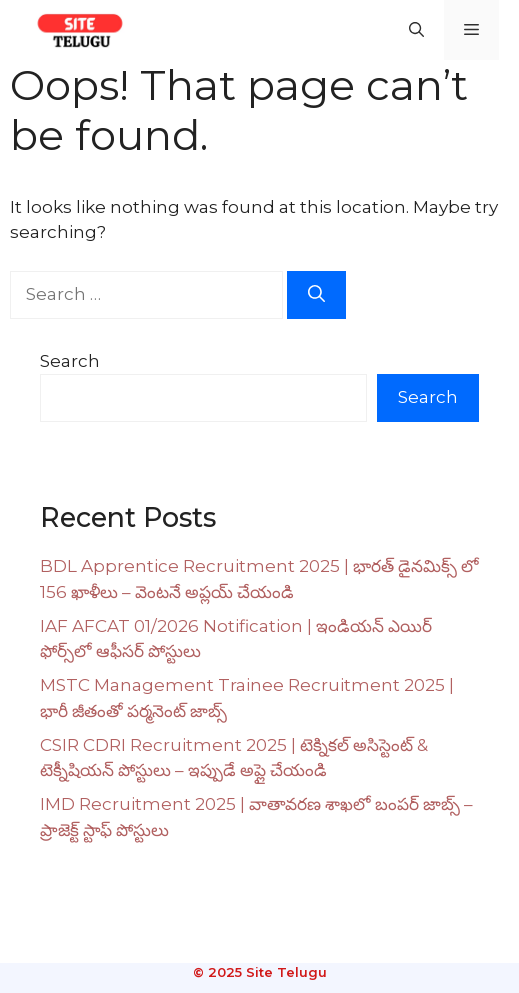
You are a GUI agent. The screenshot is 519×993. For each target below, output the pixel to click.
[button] (416, 30)
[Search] (316, 295)
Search (70, 361)
